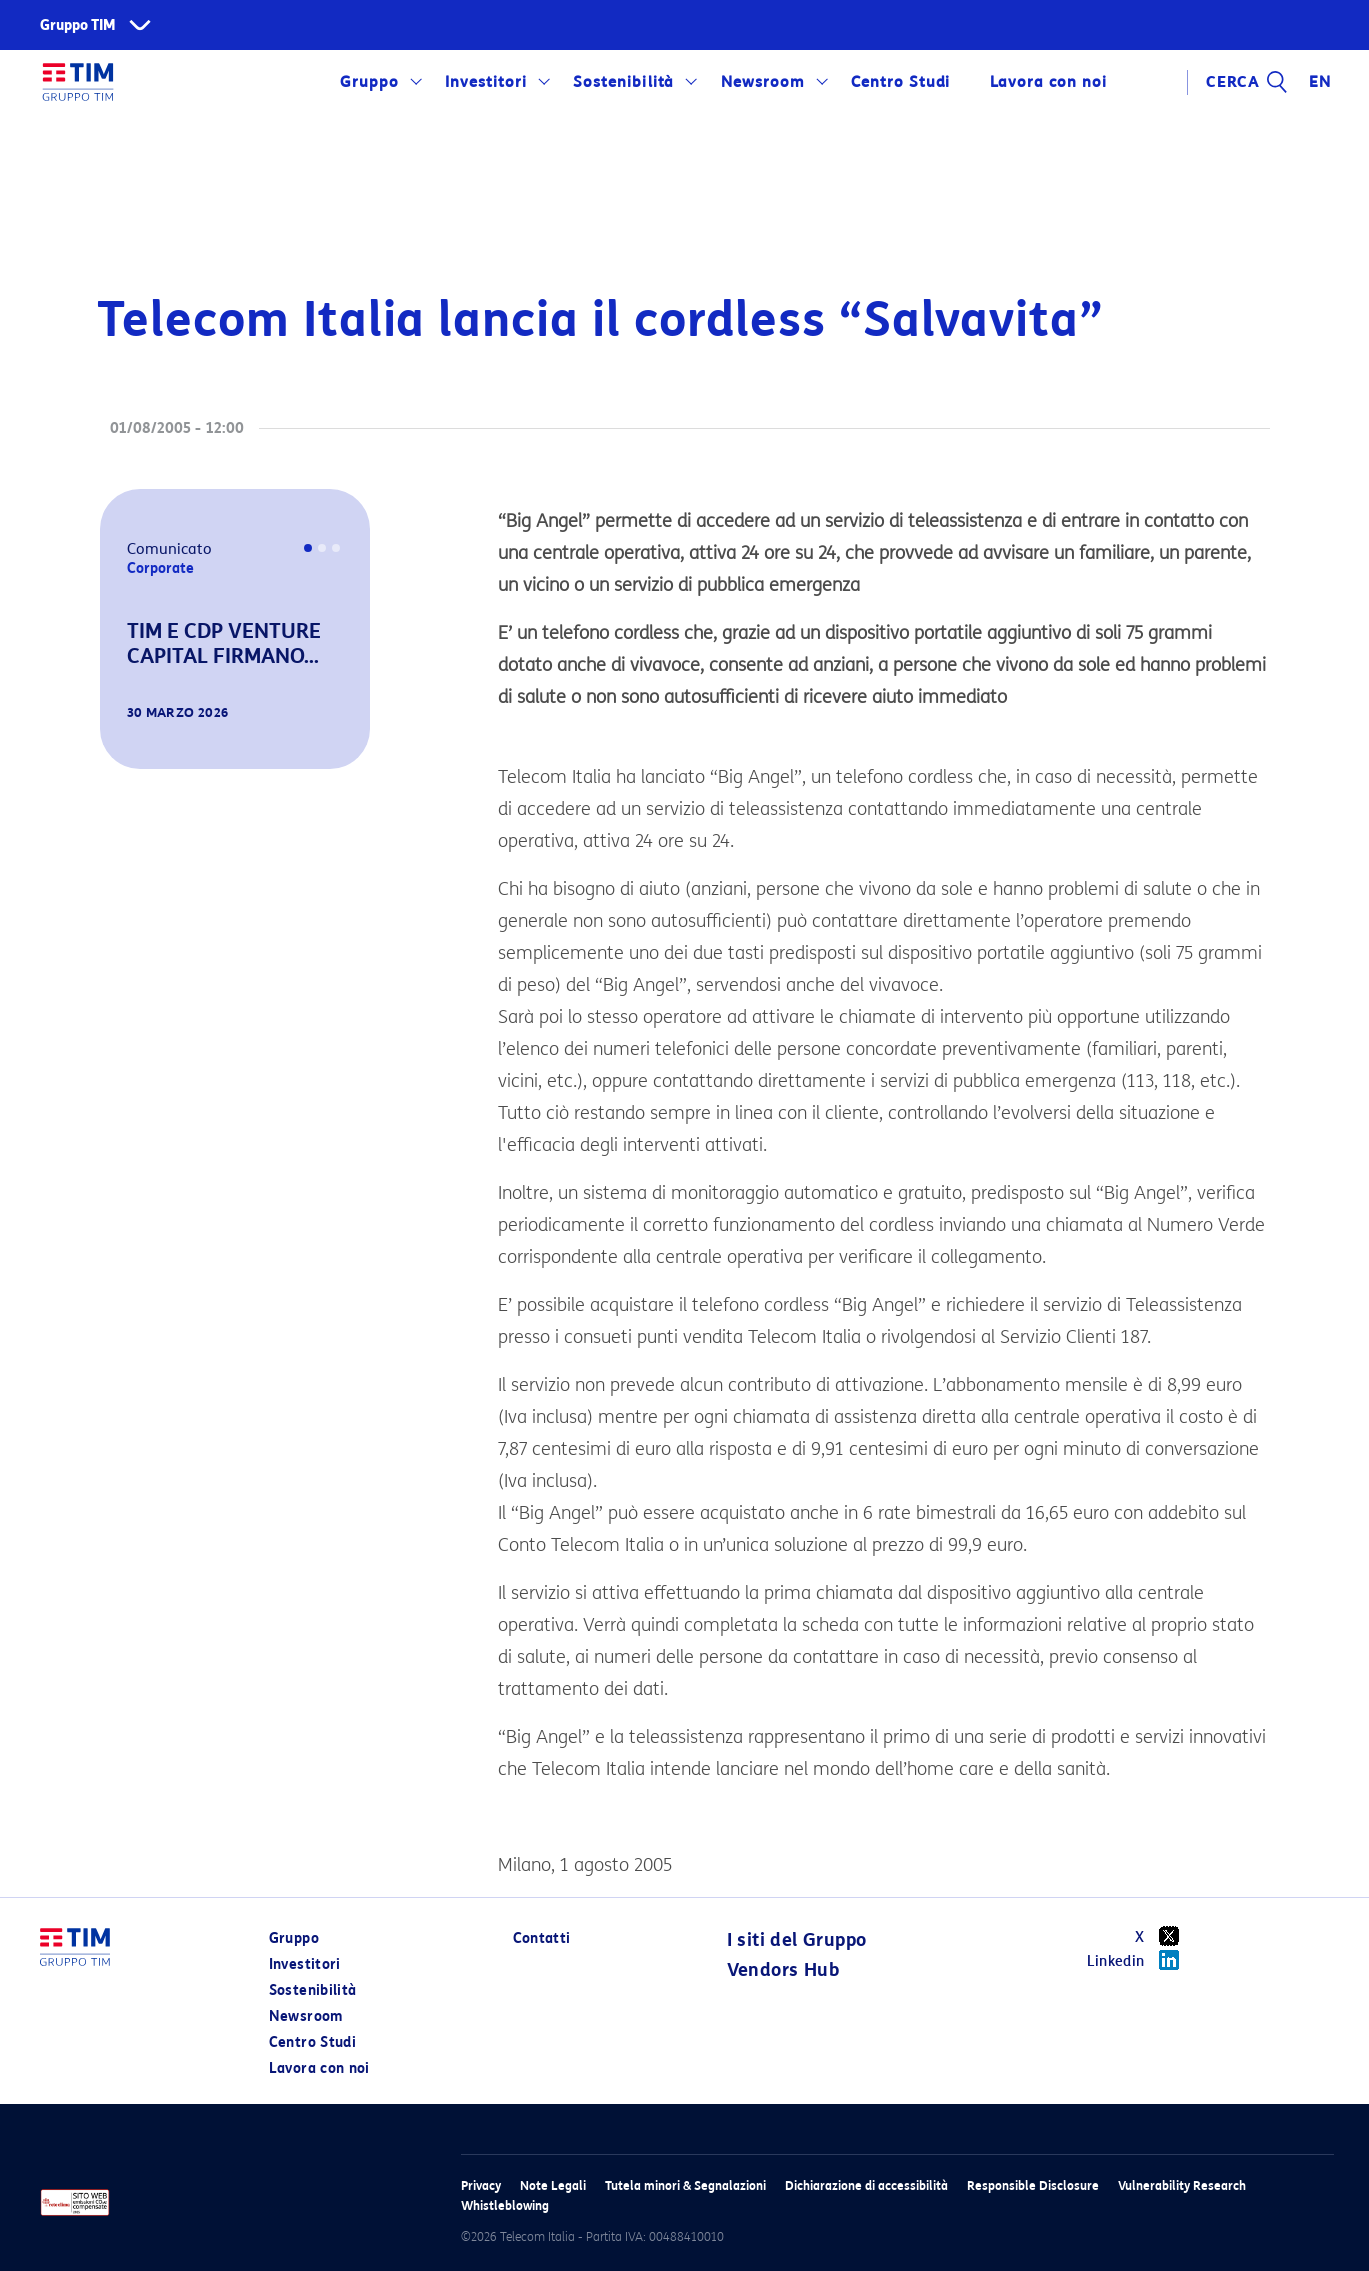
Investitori (486, 82)
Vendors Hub (783, 1970)
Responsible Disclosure (1033, 2185)
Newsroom (763, 82)
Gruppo (369, 82)
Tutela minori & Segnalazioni (685, 2185)
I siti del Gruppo (797, 1940)
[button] (128, 741)
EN (1320, 82)
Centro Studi (901, 82)
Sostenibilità (623, 82)
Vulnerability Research (1182, 2185)
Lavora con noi (1048, 82)
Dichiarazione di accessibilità (866, 2185)
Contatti (542, 1938)
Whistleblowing (505, 2205)
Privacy (481, 2185)
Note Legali (553, 2185)
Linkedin (1140, 1960)
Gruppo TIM (78, 25)
